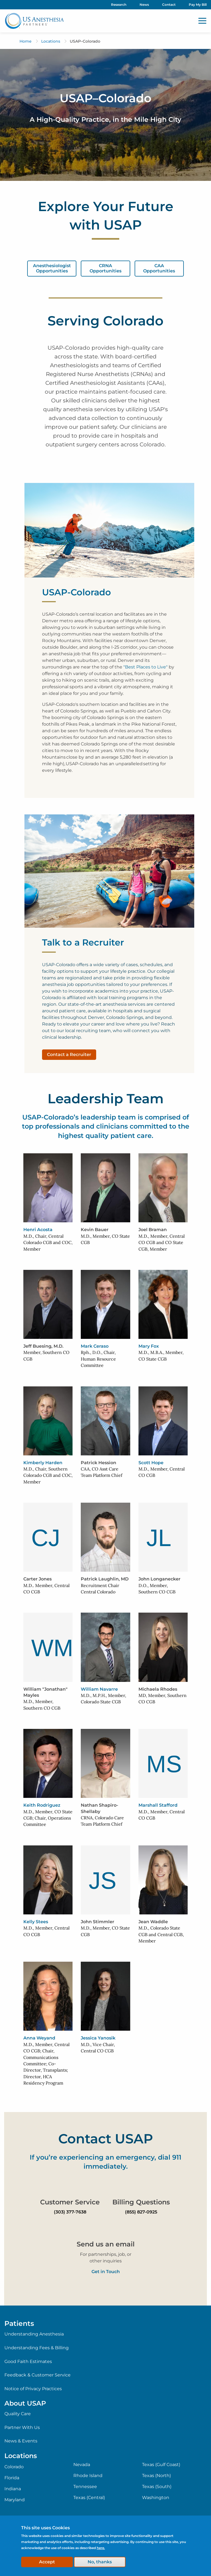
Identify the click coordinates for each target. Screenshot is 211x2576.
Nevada (81, 2464)
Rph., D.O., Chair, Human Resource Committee (98, 1359)
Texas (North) (156, 2475)
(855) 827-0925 (141, 2212)
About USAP (25, 2403)
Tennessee (85, 2486)
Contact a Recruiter (69, 1054)
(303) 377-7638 (70, 2212)
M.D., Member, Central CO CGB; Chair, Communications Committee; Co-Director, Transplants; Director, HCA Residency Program (46, 2064)
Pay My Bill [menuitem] (198, 4)
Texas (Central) (89, 2497)
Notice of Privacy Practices (33, 2388)
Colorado (14, 2467)
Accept (47, 2561)
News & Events (20, 2441)
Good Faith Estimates (28, 2361)
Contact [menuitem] (169, 4)
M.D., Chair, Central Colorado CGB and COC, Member (48, 1242)
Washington (155, 2497)
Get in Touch (105, 2271)
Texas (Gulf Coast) (161, 2464)
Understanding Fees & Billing (36, 2347)
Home (26, 41)
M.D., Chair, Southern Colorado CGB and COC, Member (48, 1475)
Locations (50, 41)
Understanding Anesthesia (34, 2334)
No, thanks (100, 2561)
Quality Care (17, 2413)
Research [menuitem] (118, 4)
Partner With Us (22, 2427)
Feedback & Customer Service (37, 2375)
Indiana (12, 2489)
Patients (19, 2323)
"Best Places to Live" (145, 667)
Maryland (14, 2500)
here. (101, 2548)
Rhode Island (87, 2475)
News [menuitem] (144, 4)
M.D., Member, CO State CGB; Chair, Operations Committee (48, 1818)
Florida (11, 2478)
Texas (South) (156, 2486)
